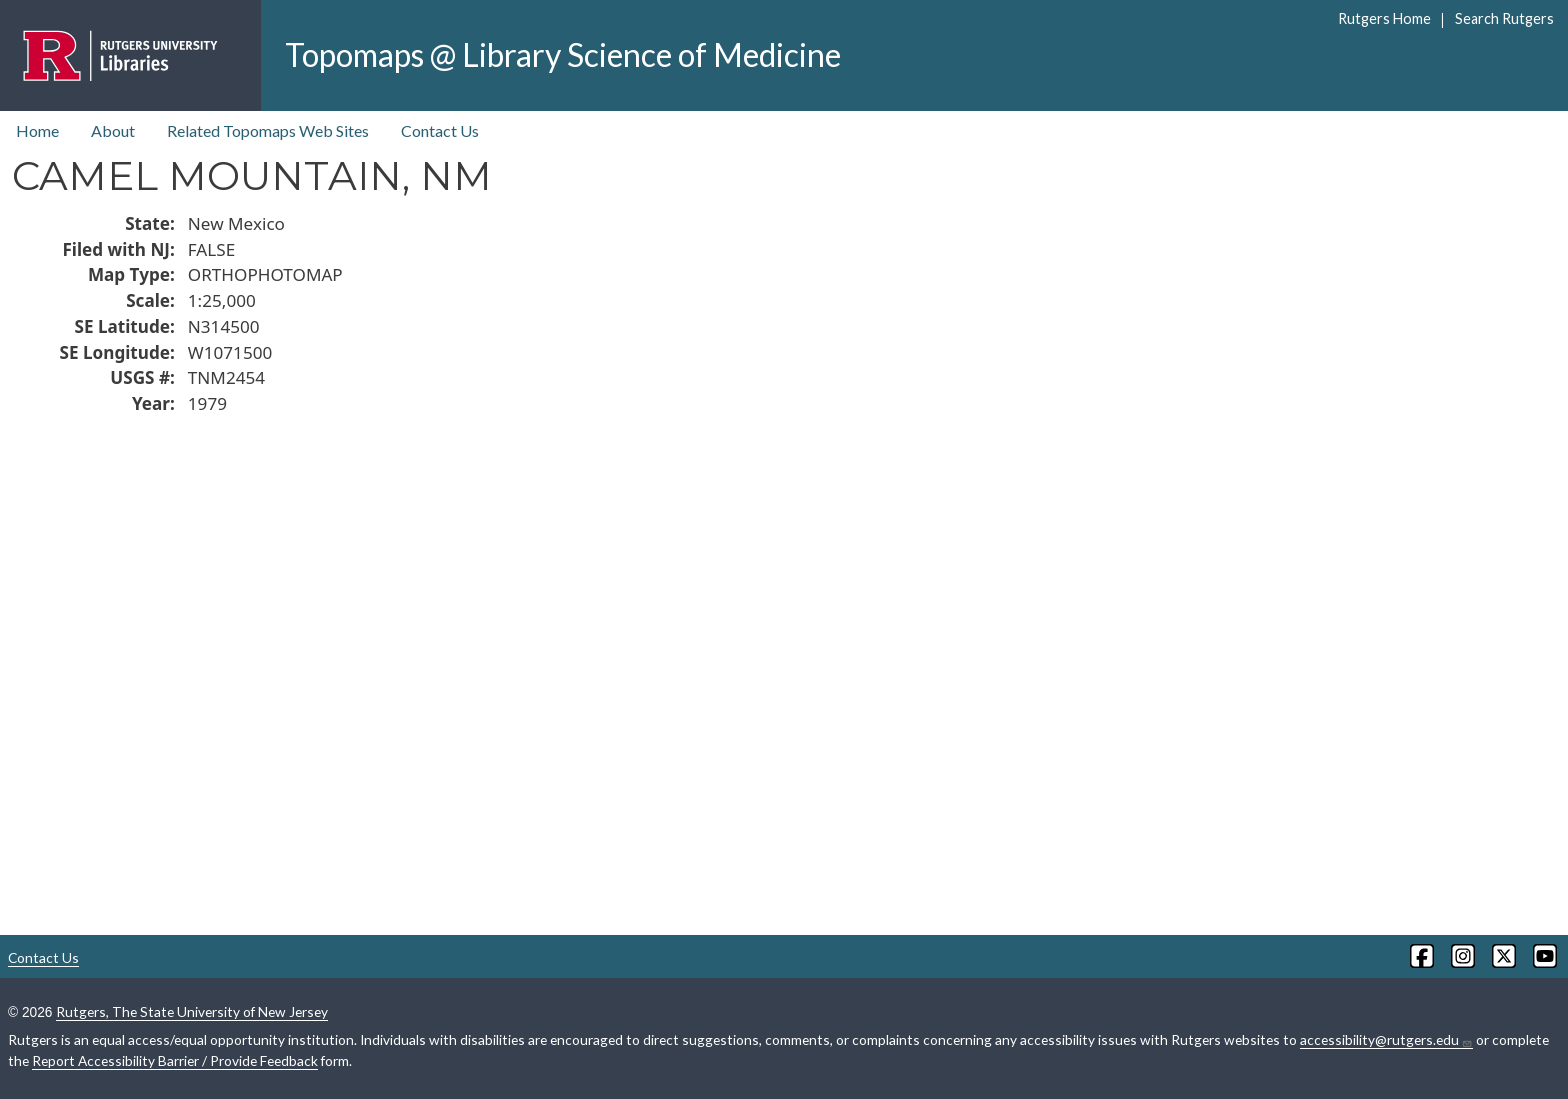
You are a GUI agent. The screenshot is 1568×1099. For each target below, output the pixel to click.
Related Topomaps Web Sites (268, 130)
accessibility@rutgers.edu (1386, 1040)
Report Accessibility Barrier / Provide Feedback (175, 1060)
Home (37, 130)
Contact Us (440, 130)
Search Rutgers (1504, 18)
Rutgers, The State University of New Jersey (192, 1011)
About (113, 130)
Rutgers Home (1384, 18)
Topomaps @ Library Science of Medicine (563, 54)
